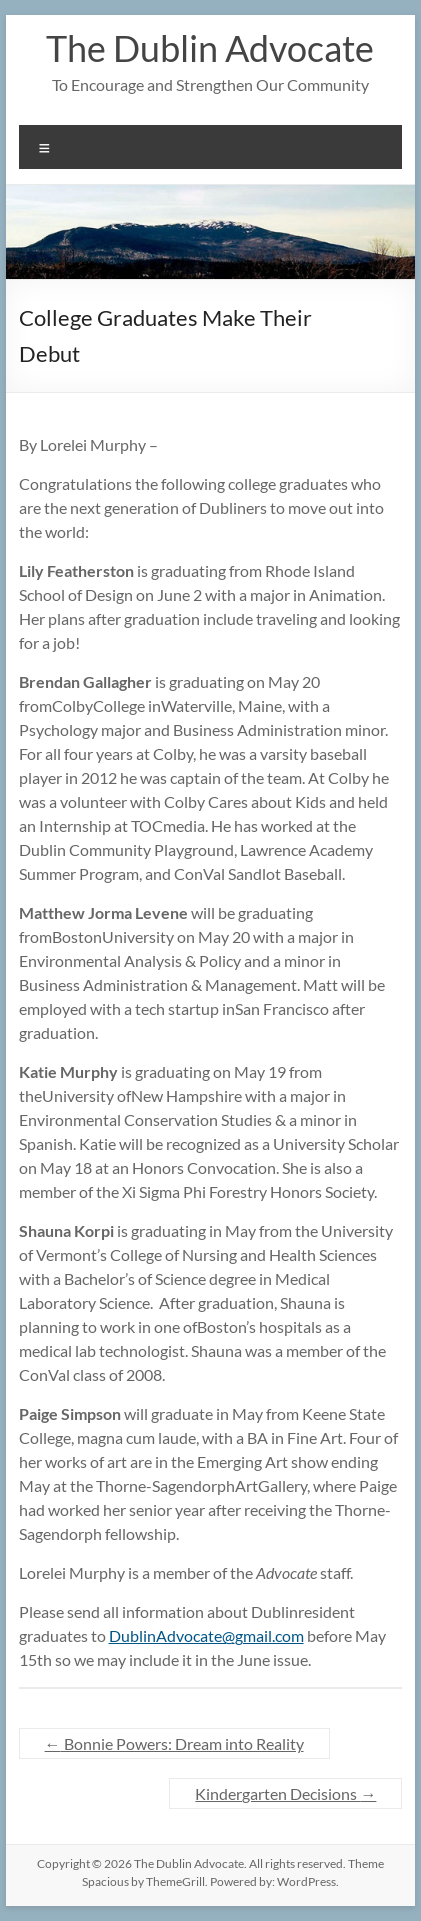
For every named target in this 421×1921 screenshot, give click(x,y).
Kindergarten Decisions (285, 1793)
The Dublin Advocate (210, 48)
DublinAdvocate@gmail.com (206, 1635)
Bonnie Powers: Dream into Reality (174, 1743)
